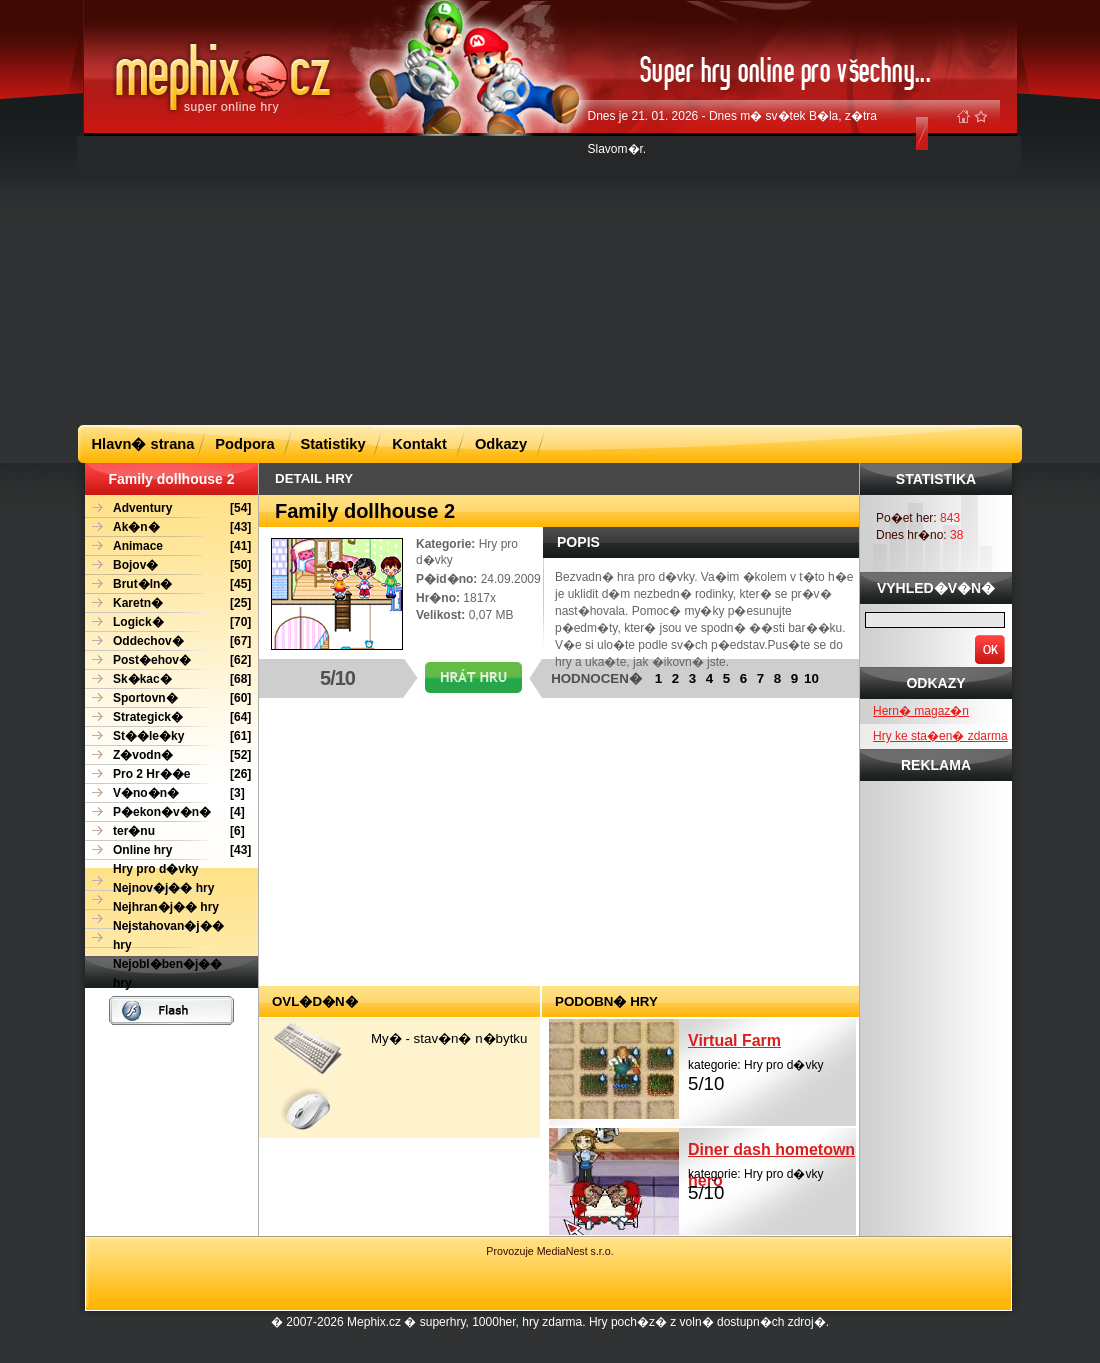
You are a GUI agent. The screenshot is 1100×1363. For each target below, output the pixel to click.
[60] (168, 698)
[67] (168, 641)
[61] (168, 736)
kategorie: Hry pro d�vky (772, 1060)
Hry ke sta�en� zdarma (940, 736)
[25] (168, 603)
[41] (168, 546)
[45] (168, 584)
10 (811, 678)
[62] (168, 660)
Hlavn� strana (143, 444)
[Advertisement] (488, 279)
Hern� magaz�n (921, 711)
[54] (168, 508)
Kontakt (419, 444)
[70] (168, 622)
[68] (168, 679)
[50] (168, 565)
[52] (168, 755)
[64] (168, 717)
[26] (168, 774)
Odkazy (501, 444)
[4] (165, 812)
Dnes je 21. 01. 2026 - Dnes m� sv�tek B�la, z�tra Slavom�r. (732, 132)
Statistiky (332, 444)
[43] (168, 527)
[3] (165, 793)
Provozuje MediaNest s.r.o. (549, 1251)
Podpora (244, 444)
